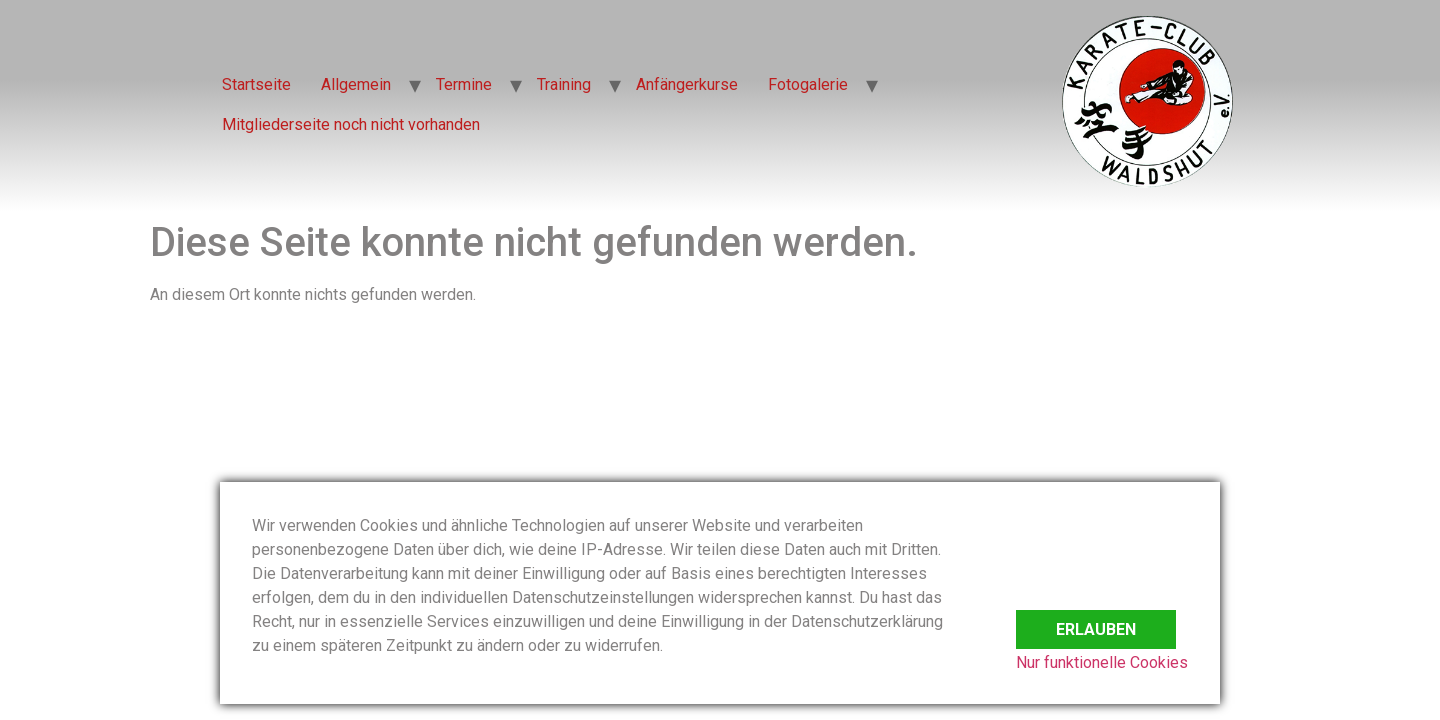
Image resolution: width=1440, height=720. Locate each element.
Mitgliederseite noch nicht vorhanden (351, 124)
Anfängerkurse (687, 84)
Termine (464, 84)
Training (564, 84)
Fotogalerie (808, 84)
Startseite (256, 84)
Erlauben (1096, 618)
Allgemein (356, 84)
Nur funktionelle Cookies (1102, 662)
